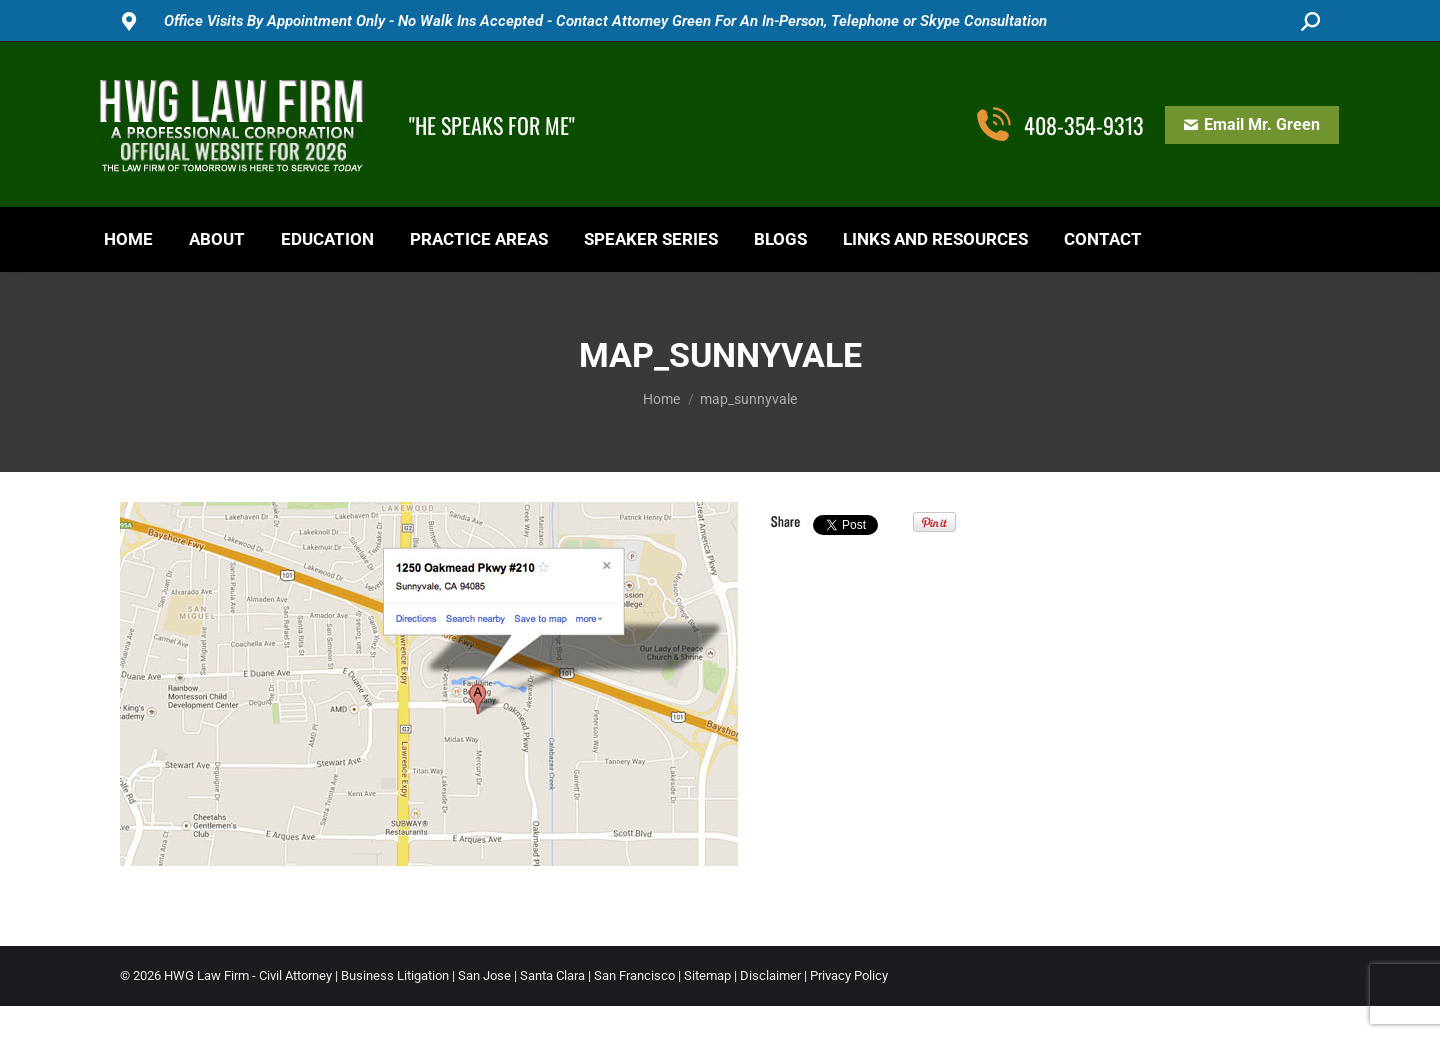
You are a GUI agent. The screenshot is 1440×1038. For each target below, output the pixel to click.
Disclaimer (770, 975)
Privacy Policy (849, 975)
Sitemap (707, 975)
